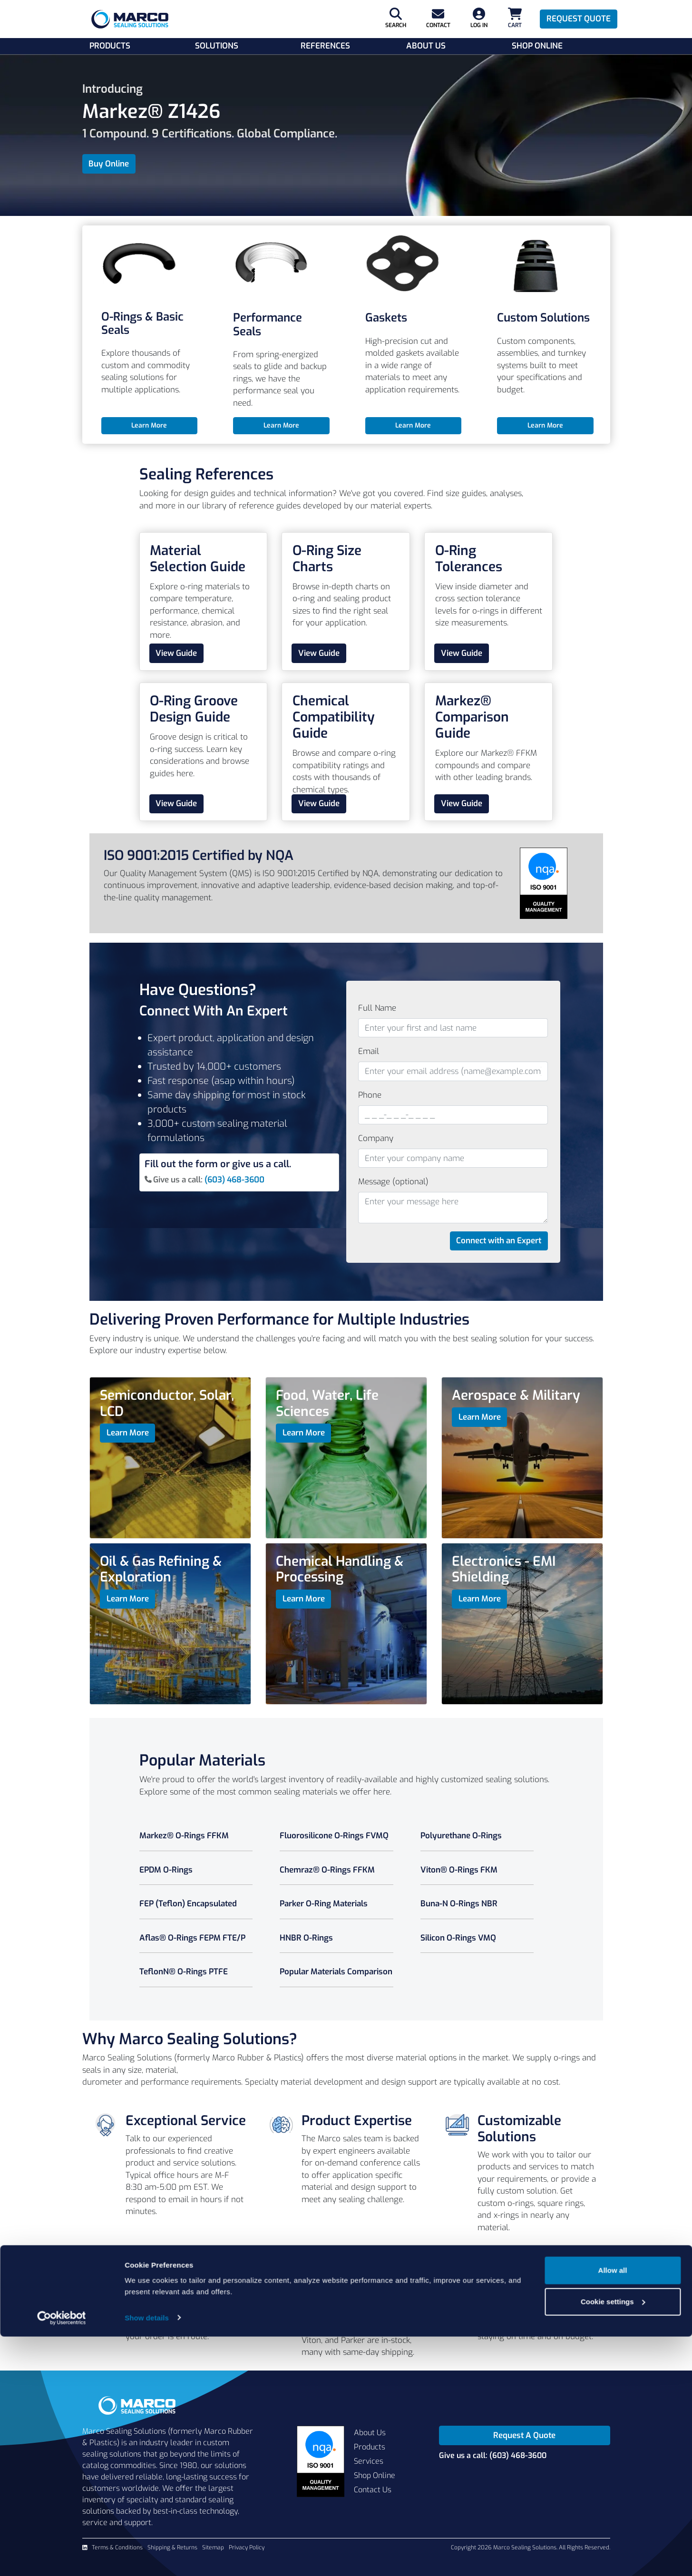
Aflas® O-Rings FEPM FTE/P (192, 1937)
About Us (426, 45)
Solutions (216, 45)
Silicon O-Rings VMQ (458, 1937)
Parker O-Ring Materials (324, 1903)
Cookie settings (613, 2541)
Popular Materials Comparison (336, 1971)
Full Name (377, 1008)
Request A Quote (524, 2435)
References (325, 45)
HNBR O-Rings (306, 1937)
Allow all (612, 2510)
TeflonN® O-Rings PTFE (183, 1971)
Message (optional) (393, 1181)
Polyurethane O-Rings (461, 1835)
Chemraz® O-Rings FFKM (327, 1869)
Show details (147, 2557)
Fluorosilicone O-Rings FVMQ (334, 1835)
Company (375, 1138)
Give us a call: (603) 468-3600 (492, 2455)
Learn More (149, 425)
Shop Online (537, 45)
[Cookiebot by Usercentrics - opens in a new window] (61, 2557)
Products (109, 45)
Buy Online (108, 163)
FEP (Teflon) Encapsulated (188, 1903)
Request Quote (578, 18)
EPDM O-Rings (166, 1869)
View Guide (176, 653)
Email (368, 1051)
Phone (369, 1095)
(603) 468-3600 (234, 1179)
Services (368, 2461)
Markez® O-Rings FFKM (184, 1835)
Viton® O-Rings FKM (458, 1869)
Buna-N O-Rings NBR (458, 1903)
